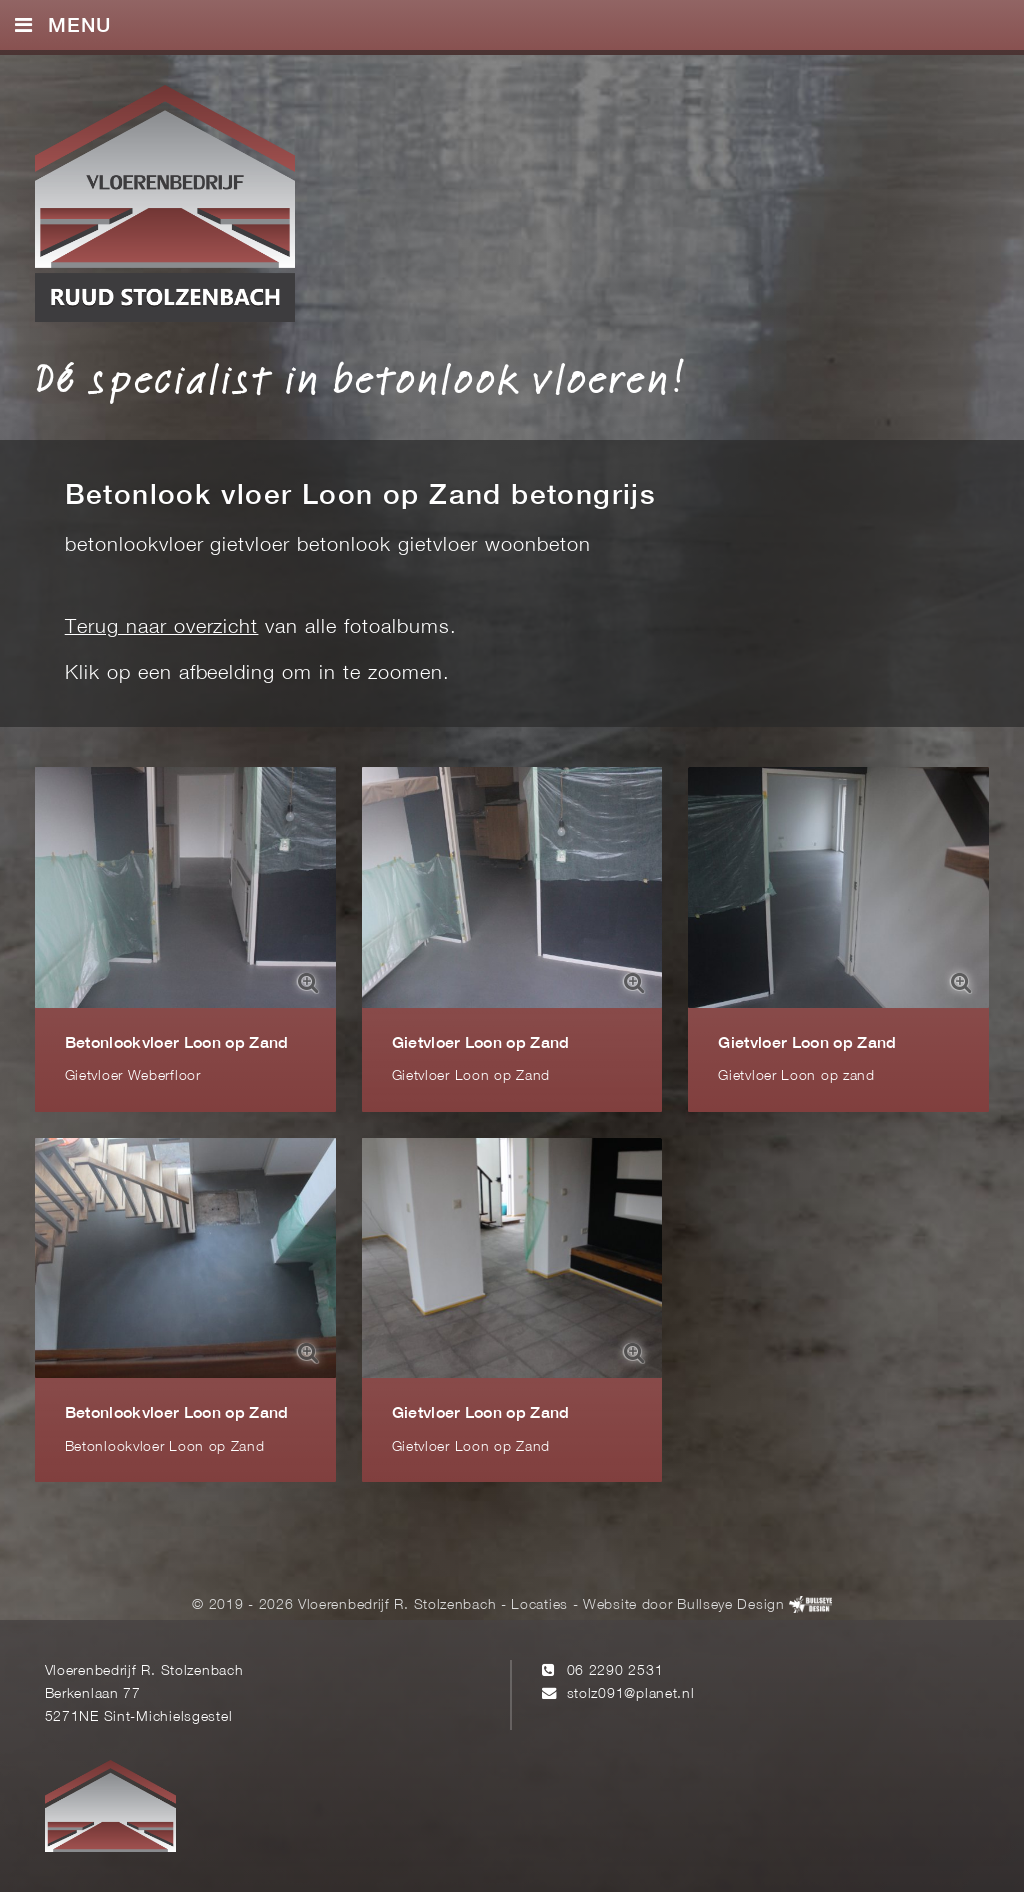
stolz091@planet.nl (631, 1694)
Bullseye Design (730, 1605)
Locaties (539, 1605)
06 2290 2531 (615, 1671)
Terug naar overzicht (162, 628)
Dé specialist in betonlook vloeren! (360, 378)
